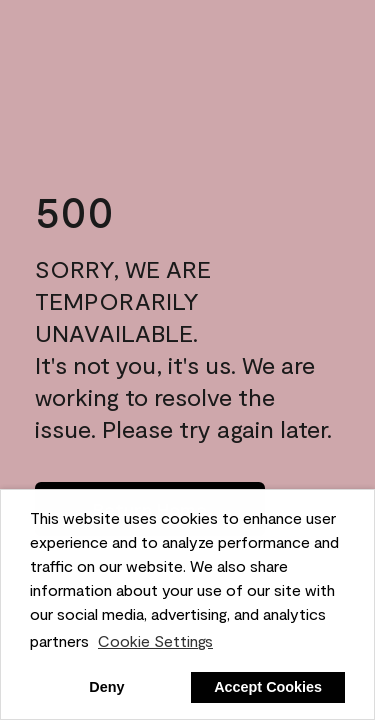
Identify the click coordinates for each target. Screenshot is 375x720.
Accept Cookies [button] (268, 687)
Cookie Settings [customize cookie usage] (155, 640)
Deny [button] (106, 687)
